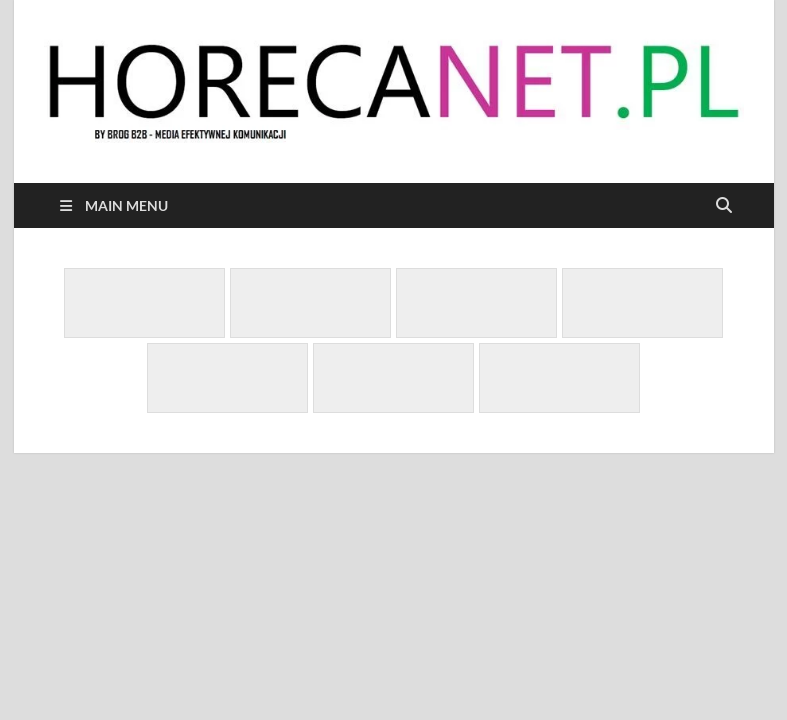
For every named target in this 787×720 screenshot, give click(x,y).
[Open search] (724, 206)
